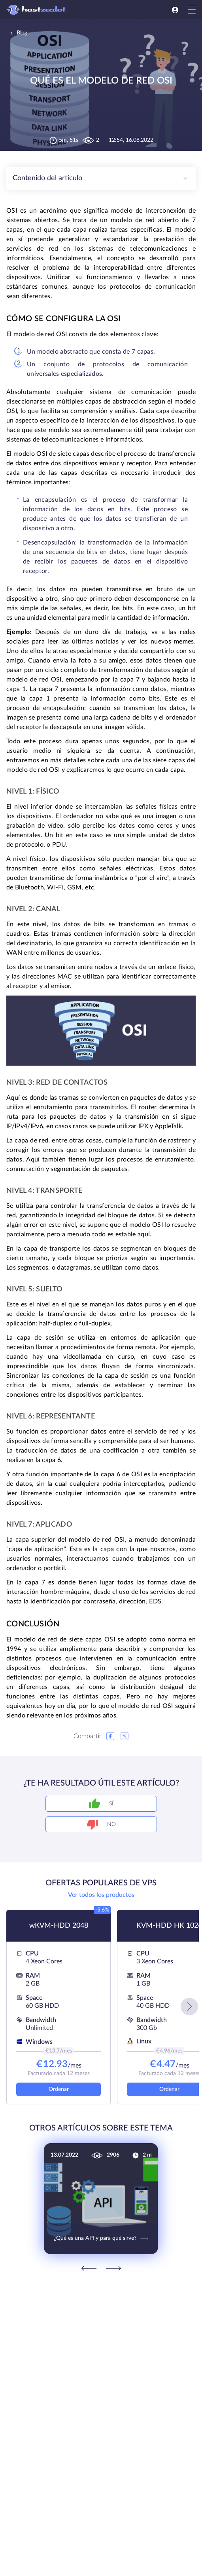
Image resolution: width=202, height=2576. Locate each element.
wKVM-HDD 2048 (58, 1925)
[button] (189, 2006)
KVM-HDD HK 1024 (169, 1925)
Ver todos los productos (101, 1895)
